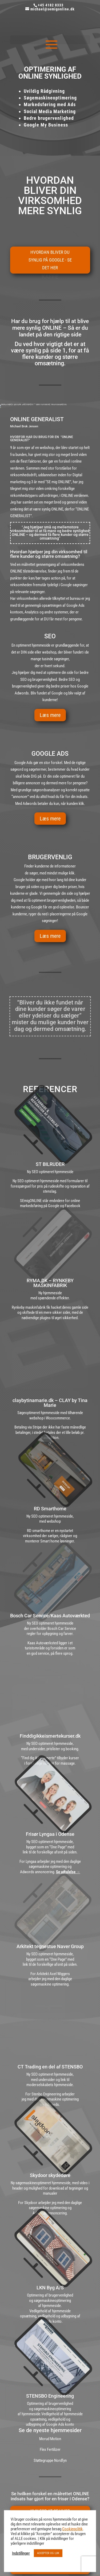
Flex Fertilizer (50, 2449)
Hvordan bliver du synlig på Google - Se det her (50, 259)
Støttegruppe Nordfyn (50, 2460)
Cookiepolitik (72, 2529)
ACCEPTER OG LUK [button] (48, 2553)
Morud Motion (50, 2438)
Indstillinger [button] (21, 2553)
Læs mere (50, 715)
